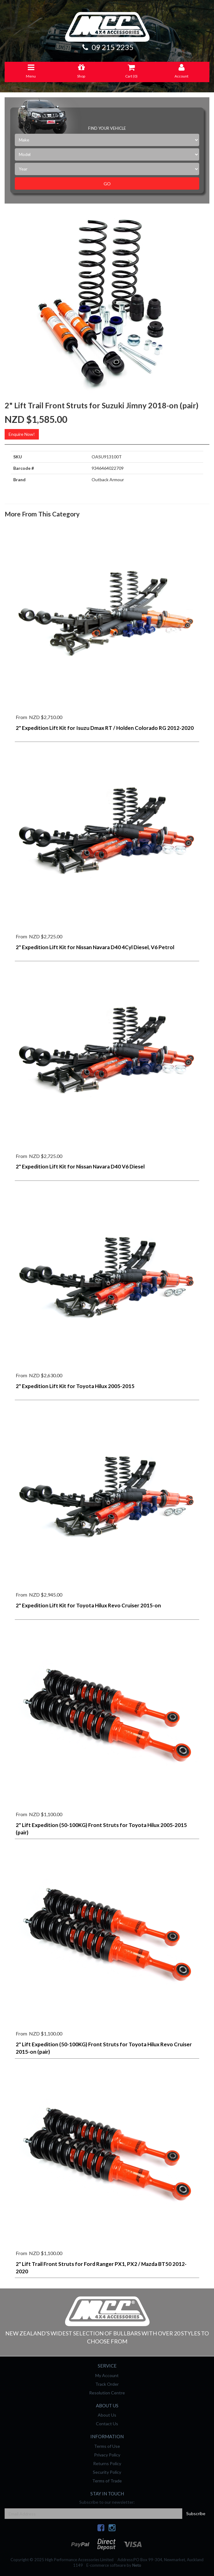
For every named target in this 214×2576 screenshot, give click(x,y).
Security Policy (107, 2472)
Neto (136, 2565)
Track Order (107, 2384)
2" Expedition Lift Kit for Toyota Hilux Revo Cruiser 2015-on (88, 1605)
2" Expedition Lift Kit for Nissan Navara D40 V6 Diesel (80, 1166)
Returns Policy (107, 2463)
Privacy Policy (107, 2454)
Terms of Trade (107, 2480)
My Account (107, 2375)
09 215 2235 (107, 47)
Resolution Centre (107, 2392)
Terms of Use (107, 2446)
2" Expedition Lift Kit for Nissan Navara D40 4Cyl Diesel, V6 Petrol (95, 947)
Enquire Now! (22, 434)
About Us (107, 2415)
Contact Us (107, 2423)
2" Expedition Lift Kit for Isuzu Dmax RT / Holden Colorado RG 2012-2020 (105, 728)
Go (107, 183)
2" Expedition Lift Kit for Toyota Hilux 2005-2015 (75, 1386)
